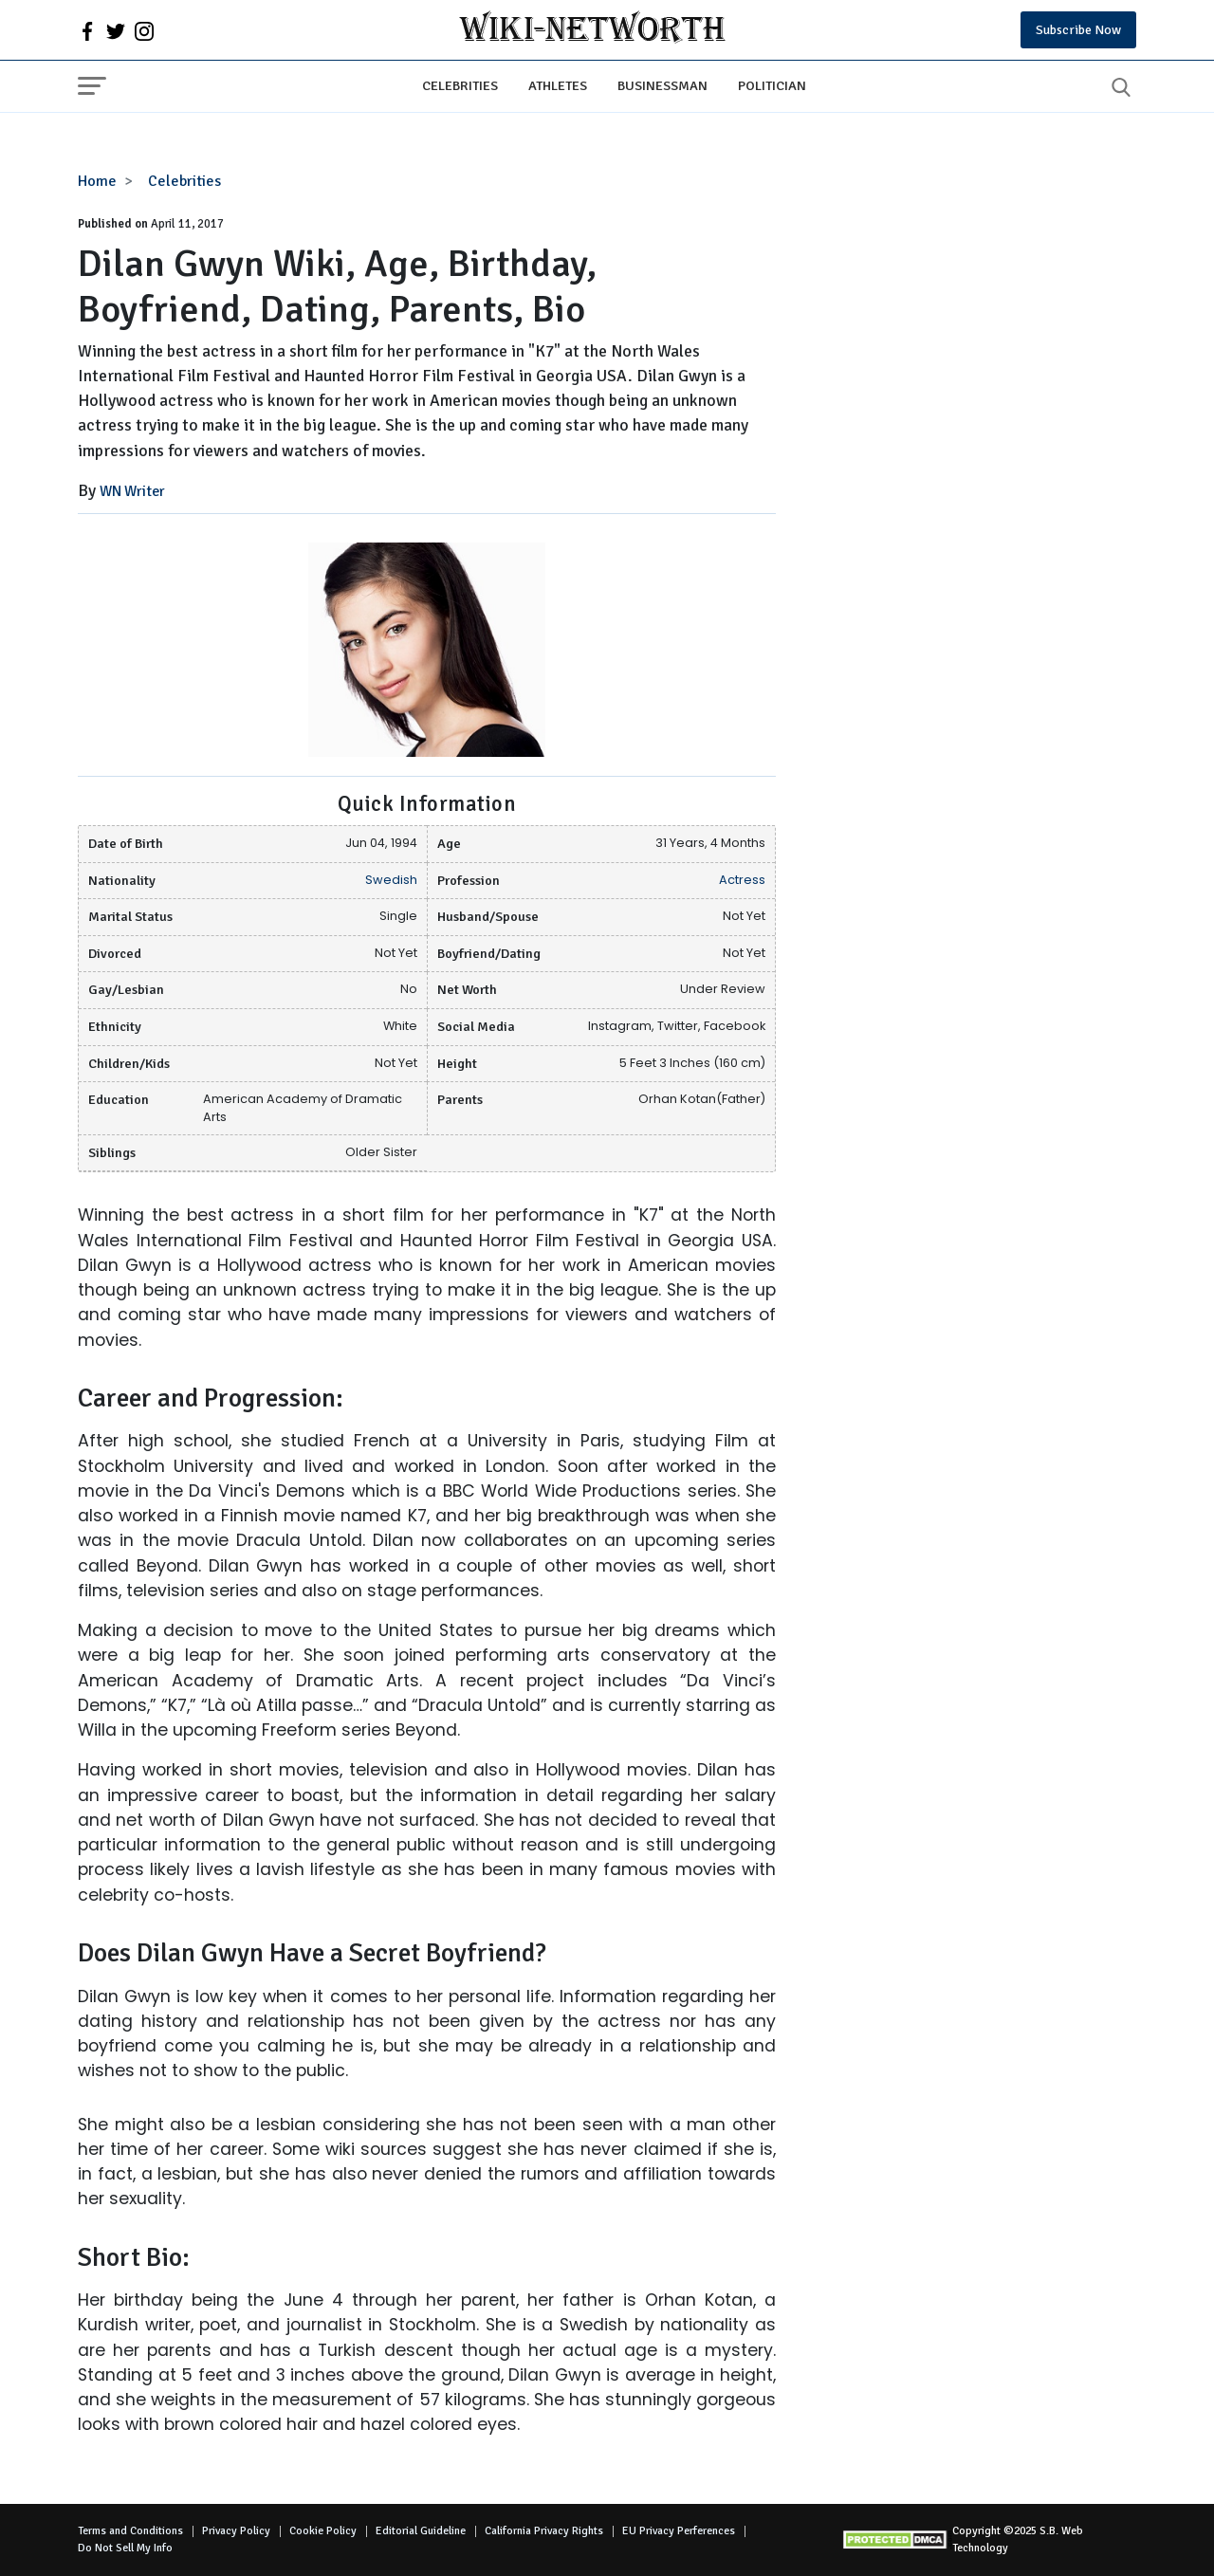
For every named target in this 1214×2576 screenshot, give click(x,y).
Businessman (662, 85)
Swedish (391, 880)
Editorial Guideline (421, 2531)
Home (97, 181)
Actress (742, 880)
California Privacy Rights (544, 2531)
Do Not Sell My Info (125, 2548)
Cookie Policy (323, 2531)
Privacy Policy (236, 2531)
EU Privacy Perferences (678, 2531)
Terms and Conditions (130, 2531)
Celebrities (460, 85)
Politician (772, 85)
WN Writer (132, 491)
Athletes (557, 85)
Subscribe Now (1078, 30)
